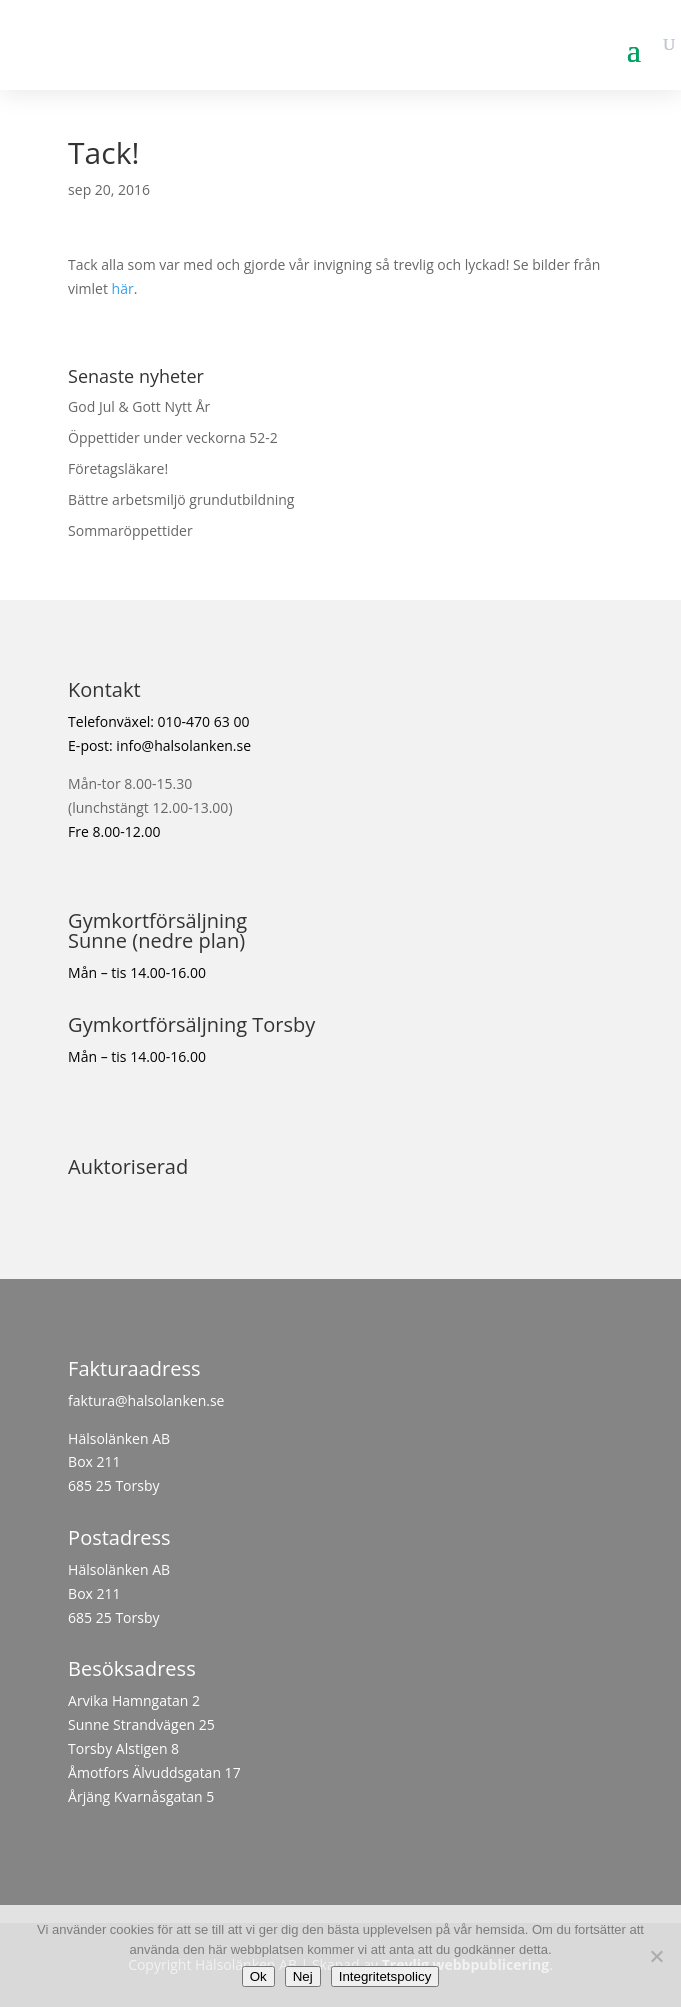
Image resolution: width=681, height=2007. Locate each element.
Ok (258, 1976)
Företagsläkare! (118, 468)
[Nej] (656, 1956)
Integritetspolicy (385, 1976)
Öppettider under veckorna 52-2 (173, 437)
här (123, 288)
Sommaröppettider (130, 530)
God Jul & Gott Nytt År (139, 406)
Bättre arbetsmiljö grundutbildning (181, 499)
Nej (303, 1976)
